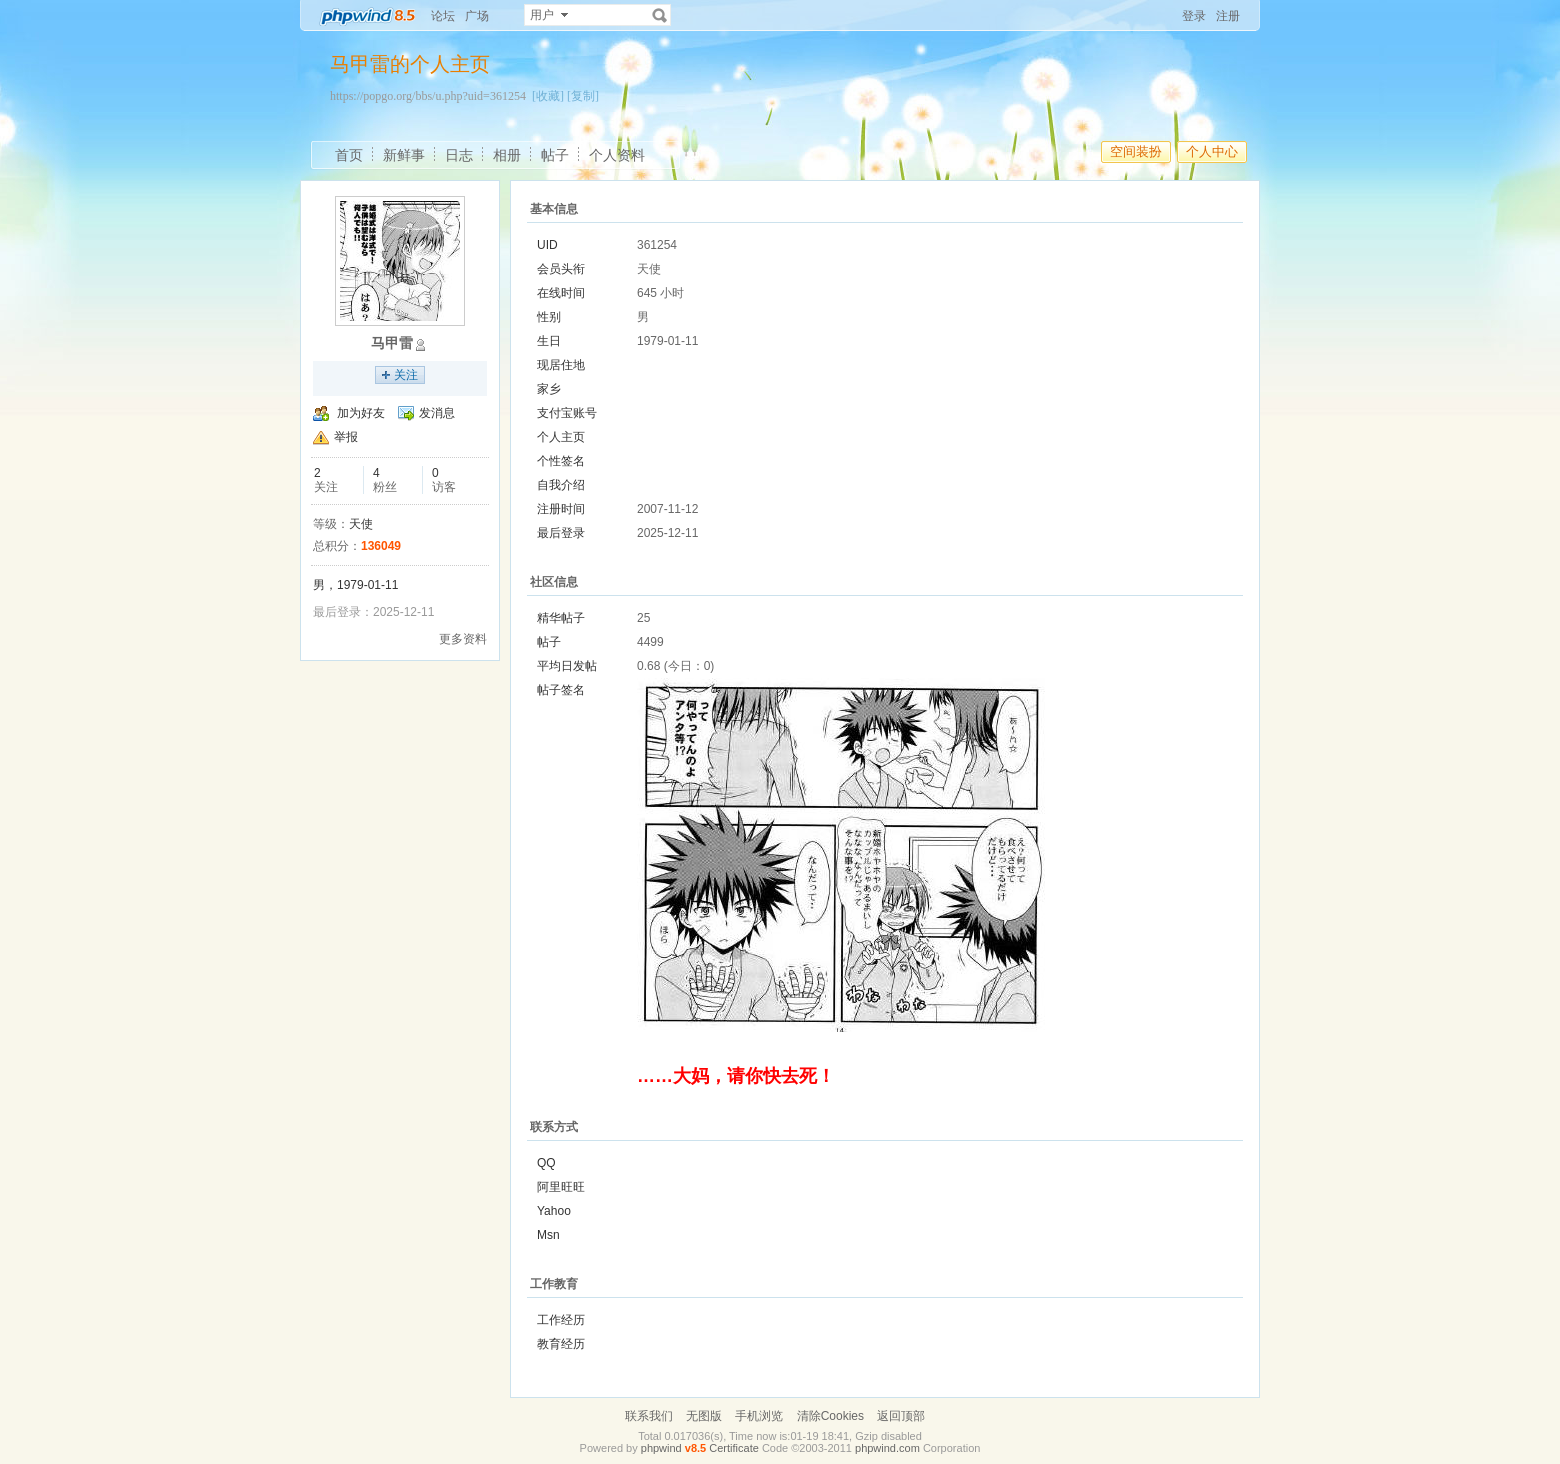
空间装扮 (1136, 151)
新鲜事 (404, 155)
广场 (477, 16)
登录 (1194, 16)
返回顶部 (901, 1416)
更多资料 (463, 639)
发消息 (437, 413)
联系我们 (649, 1416)
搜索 (660, 15)
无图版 (704, 1416)
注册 (1228, 16)
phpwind (661, 1448)
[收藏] (548, 96)
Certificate (734, 1448)
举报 (346, 437)
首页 (349, 155)
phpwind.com (887, 1448)
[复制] (583, 96)
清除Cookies (830, 1416)
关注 (406, 375)
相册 (507, 155)
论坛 (443, 16)
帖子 (555, 155)
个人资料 (617, 155)
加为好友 (361, 413)
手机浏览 (759, 1416)
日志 (459, 155)
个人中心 (1212, 151)
